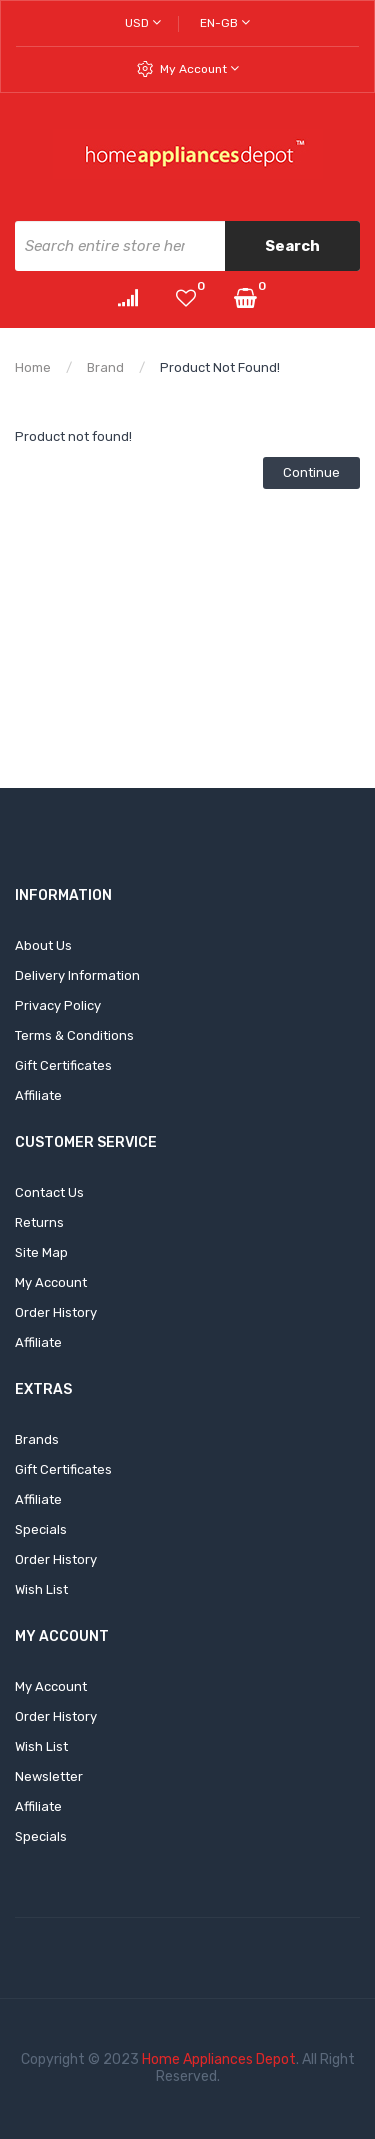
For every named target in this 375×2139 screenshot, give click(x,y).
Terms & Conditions (74, 1035)
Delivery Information (77, 975)
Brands (37, 1439)
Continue (311, 472)
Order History (56, 1312)
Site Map (41, 1252)
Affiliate (38, 1095)
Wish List (41, 1589)
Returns (39, 1222)
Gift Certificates (63, 1065)
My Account (199, 68)
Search (292, 246)
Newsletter (49, 1776)
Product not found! (220, 367)
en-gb (225, 22)
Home (33, 367)
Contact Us (49, 1192)
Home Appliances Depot (219, 2059)
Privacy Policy (58, 1005)
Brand (105, 367)
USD (143, 22)
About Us (43, 945)
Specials (41, 1529)
